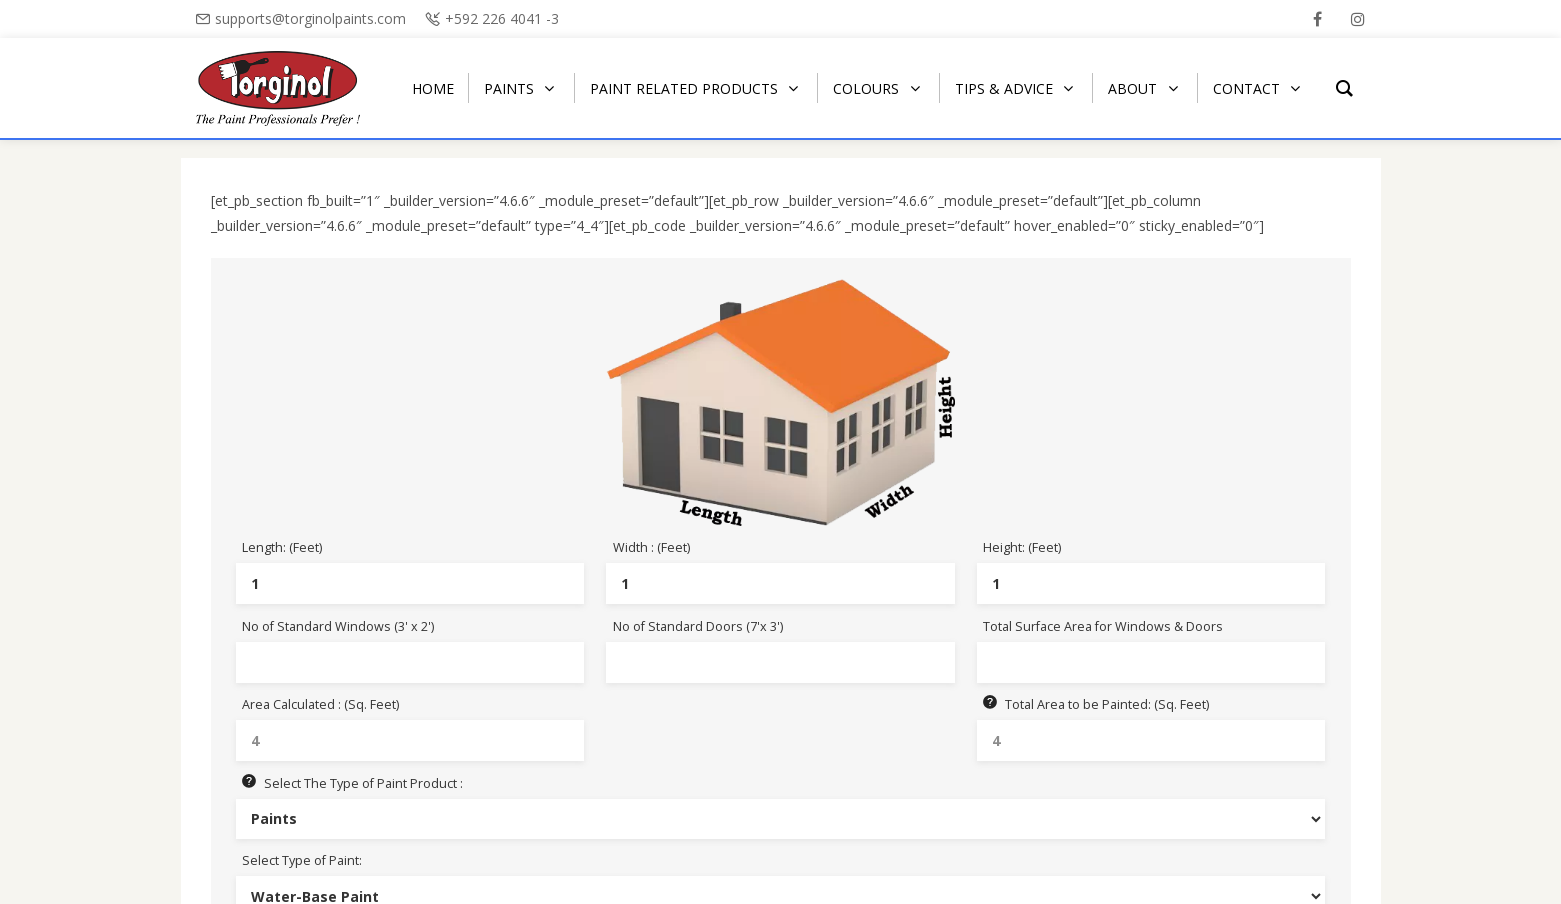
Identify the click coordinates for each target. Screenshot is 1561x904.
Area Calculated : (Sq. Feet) (320, 704)
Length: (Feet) (282, 547)
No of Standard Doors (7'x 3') (698, 626)
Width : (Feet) (651, 547)
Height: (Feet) (1022, 547)
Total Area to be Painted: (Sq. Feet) (1096, 704)
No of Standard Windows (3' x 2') (338, 626)
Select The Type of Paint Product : (352, 783)
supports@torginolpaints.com (310, 18)
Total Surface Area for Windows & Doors (1103, 626)
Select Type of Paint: (302, 860)
